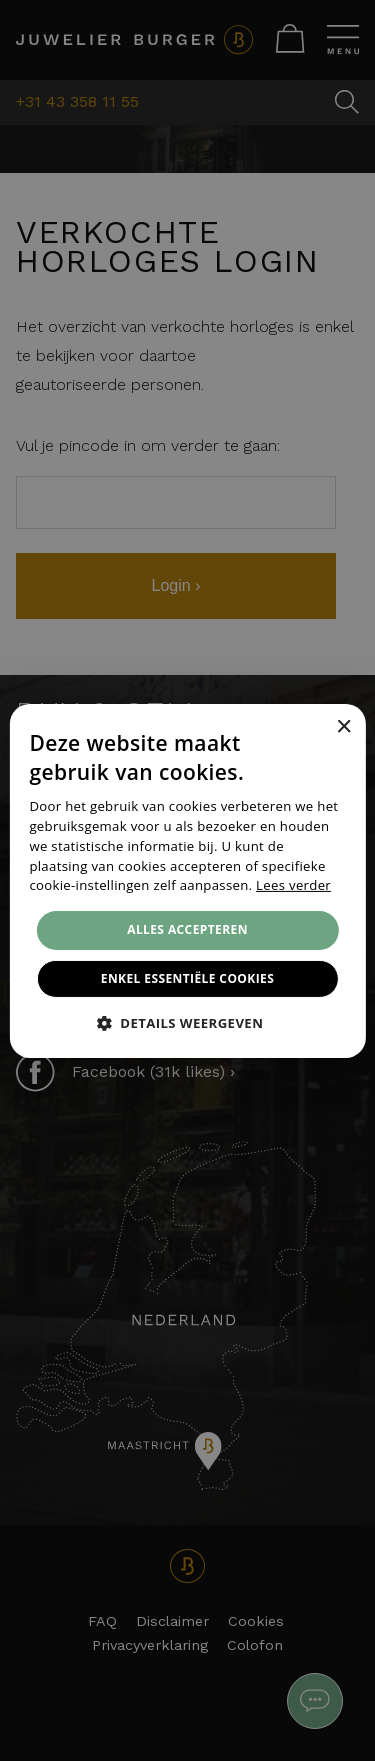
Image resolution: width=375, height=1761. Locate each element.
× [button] (343, 727)
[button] (188, 1023)
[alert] (187, 880)
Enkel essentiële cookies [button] (187, 978)
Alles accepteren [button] (187, 929)
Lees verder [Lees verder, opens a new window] (293, 885)
